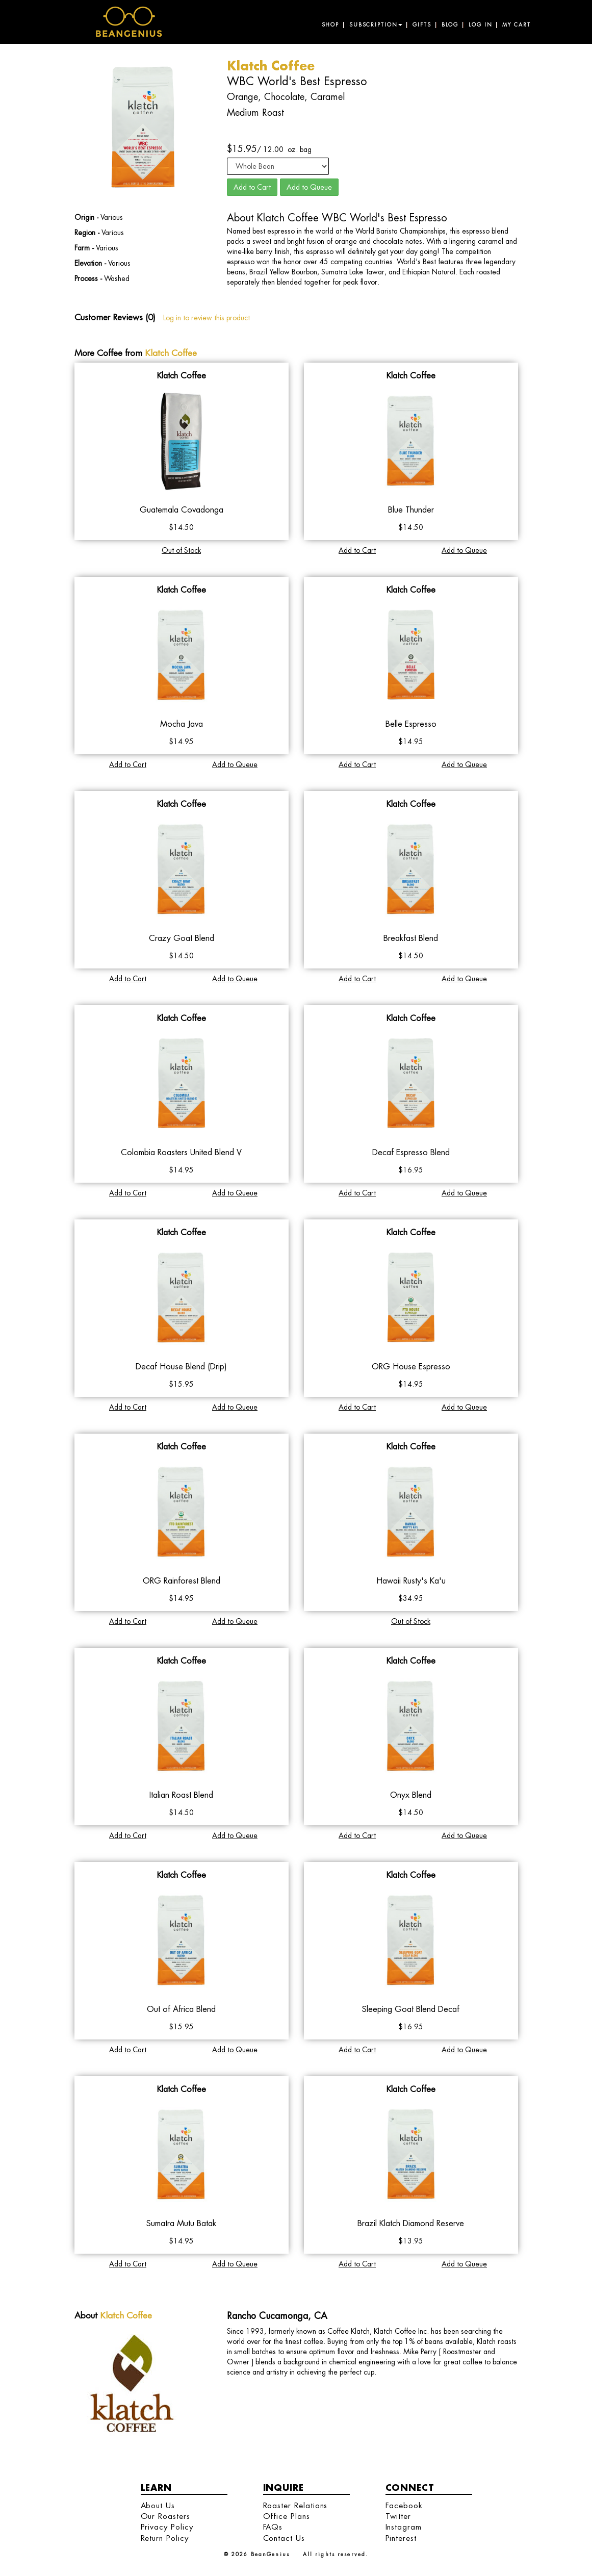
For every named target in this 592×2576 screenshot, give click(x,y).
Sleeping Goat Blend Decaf (410, 2009)
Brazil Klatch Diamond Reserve (410, 2223)
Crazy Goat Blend (181, 938)
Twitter (398, 2516)
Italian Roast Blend (181, 1795)
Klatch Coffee (171, 353)
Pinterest (401, 2538)
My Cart (516, 25)
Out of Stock (181, 550)
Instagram (403, 2527)
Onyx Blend (410, 1795)
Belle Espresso (410, 724)
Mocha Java (181, 724)
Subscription (375, 25)
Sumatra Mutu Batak (181, 2223)
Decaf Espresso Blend (411, 1152)
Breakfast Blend (410, 938)
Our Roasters (165, 2516)
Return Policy (165, 2538)
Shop (330, 25)
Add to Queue (309, 187)
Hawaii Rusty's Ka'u (411, 1580)
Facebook (404, 2505)
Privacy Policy (167, 2527)
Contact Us (284, 2538)
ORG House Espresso (411, 1366)
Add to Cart (252, 187)
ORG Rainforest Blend (181, 1580)
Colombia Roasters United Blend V (181, 1152)
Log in (480, 25)
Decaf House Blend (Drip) (181, 1366)
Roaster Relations (295, 2505)
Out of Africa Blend (181, 2009)
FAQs (273, 2527)
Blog (450, 25)
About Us (158, 2505)
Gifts (422, 25)
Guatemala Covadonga (181, 509)
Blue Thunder (411, 509)
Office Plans (286, 2516)
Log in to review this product (206, 317)
